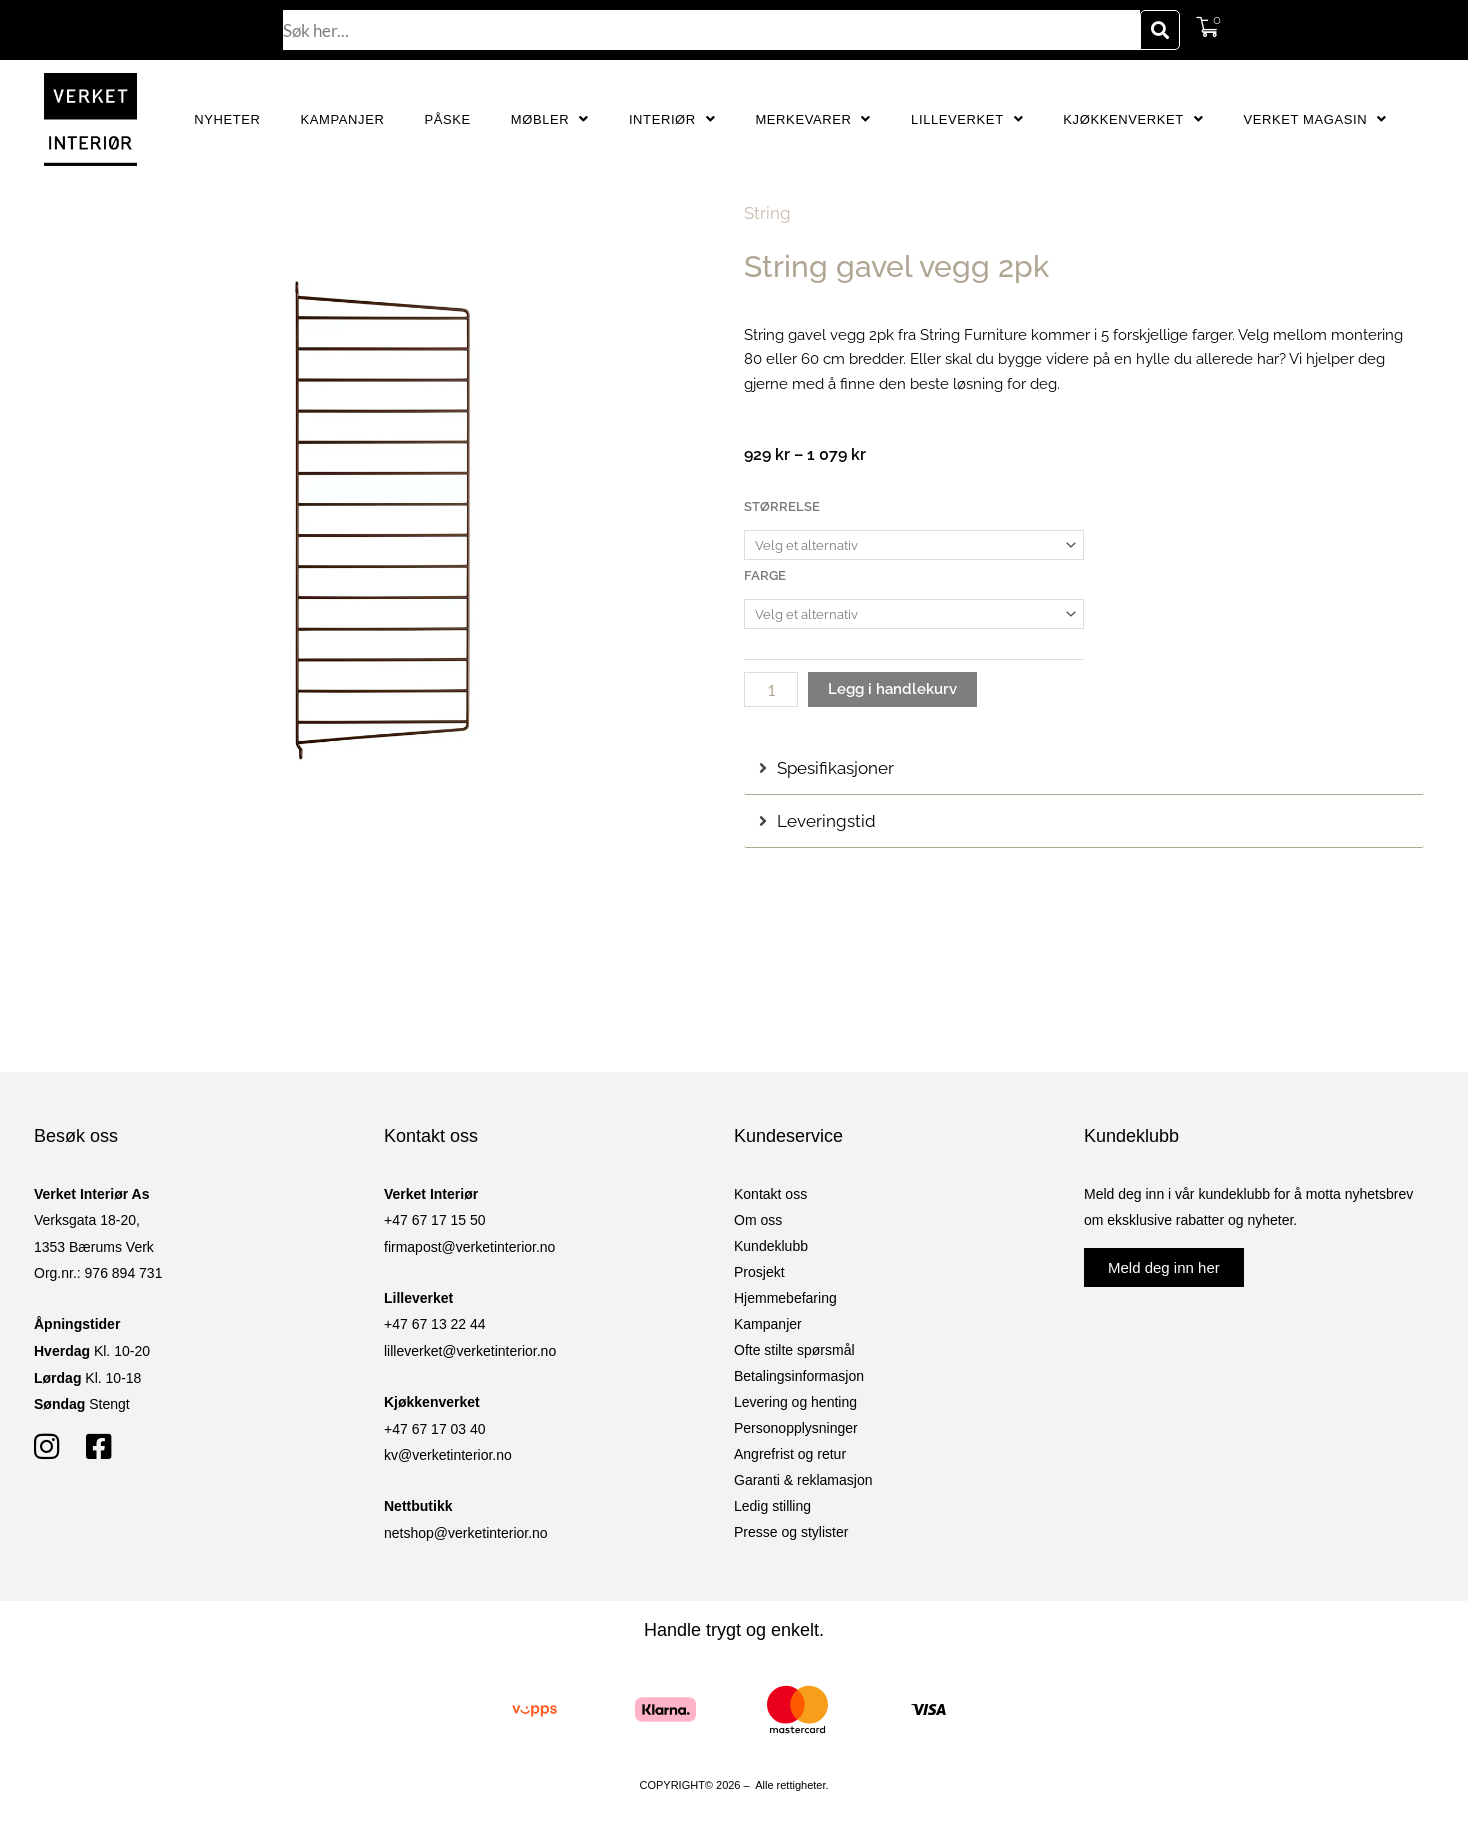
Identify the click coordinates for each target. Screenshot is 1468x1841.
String (767, 213)
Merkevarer (813, 119)
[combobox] (712, 30)
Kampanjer (343, 119)
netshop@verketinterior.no (466, 1533)
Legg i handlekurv (892, 689)
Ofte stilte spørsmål (794, 1350)
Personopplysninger (796, 1428)
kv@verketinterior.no (448, 1455)
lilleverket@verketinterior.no (470, 1351)
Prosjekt (759, 1272)
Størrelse (782, 506)
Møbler (550, 119)
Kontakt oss (770, 1194)
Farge (765, 575)
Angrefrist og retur (790, 1454)
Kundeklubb (771, 1246)
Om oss (758, 1220)
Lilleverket (967, 119)
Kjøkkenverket (1133, 119)
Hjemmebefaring (785, 1298)
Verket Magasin (1314, 119)
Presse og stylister (791, 1532)
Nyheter (227, 119)
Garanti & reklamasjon (803, 1480)
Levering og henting (795, 1402)
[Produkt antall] (771, 689)
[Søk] (1160, 30)
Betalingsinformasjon (799, 1376)
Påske (447, 119)
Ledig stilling (772, 1506)
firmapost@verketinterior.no (469, 1247)
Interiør (672, 119)
